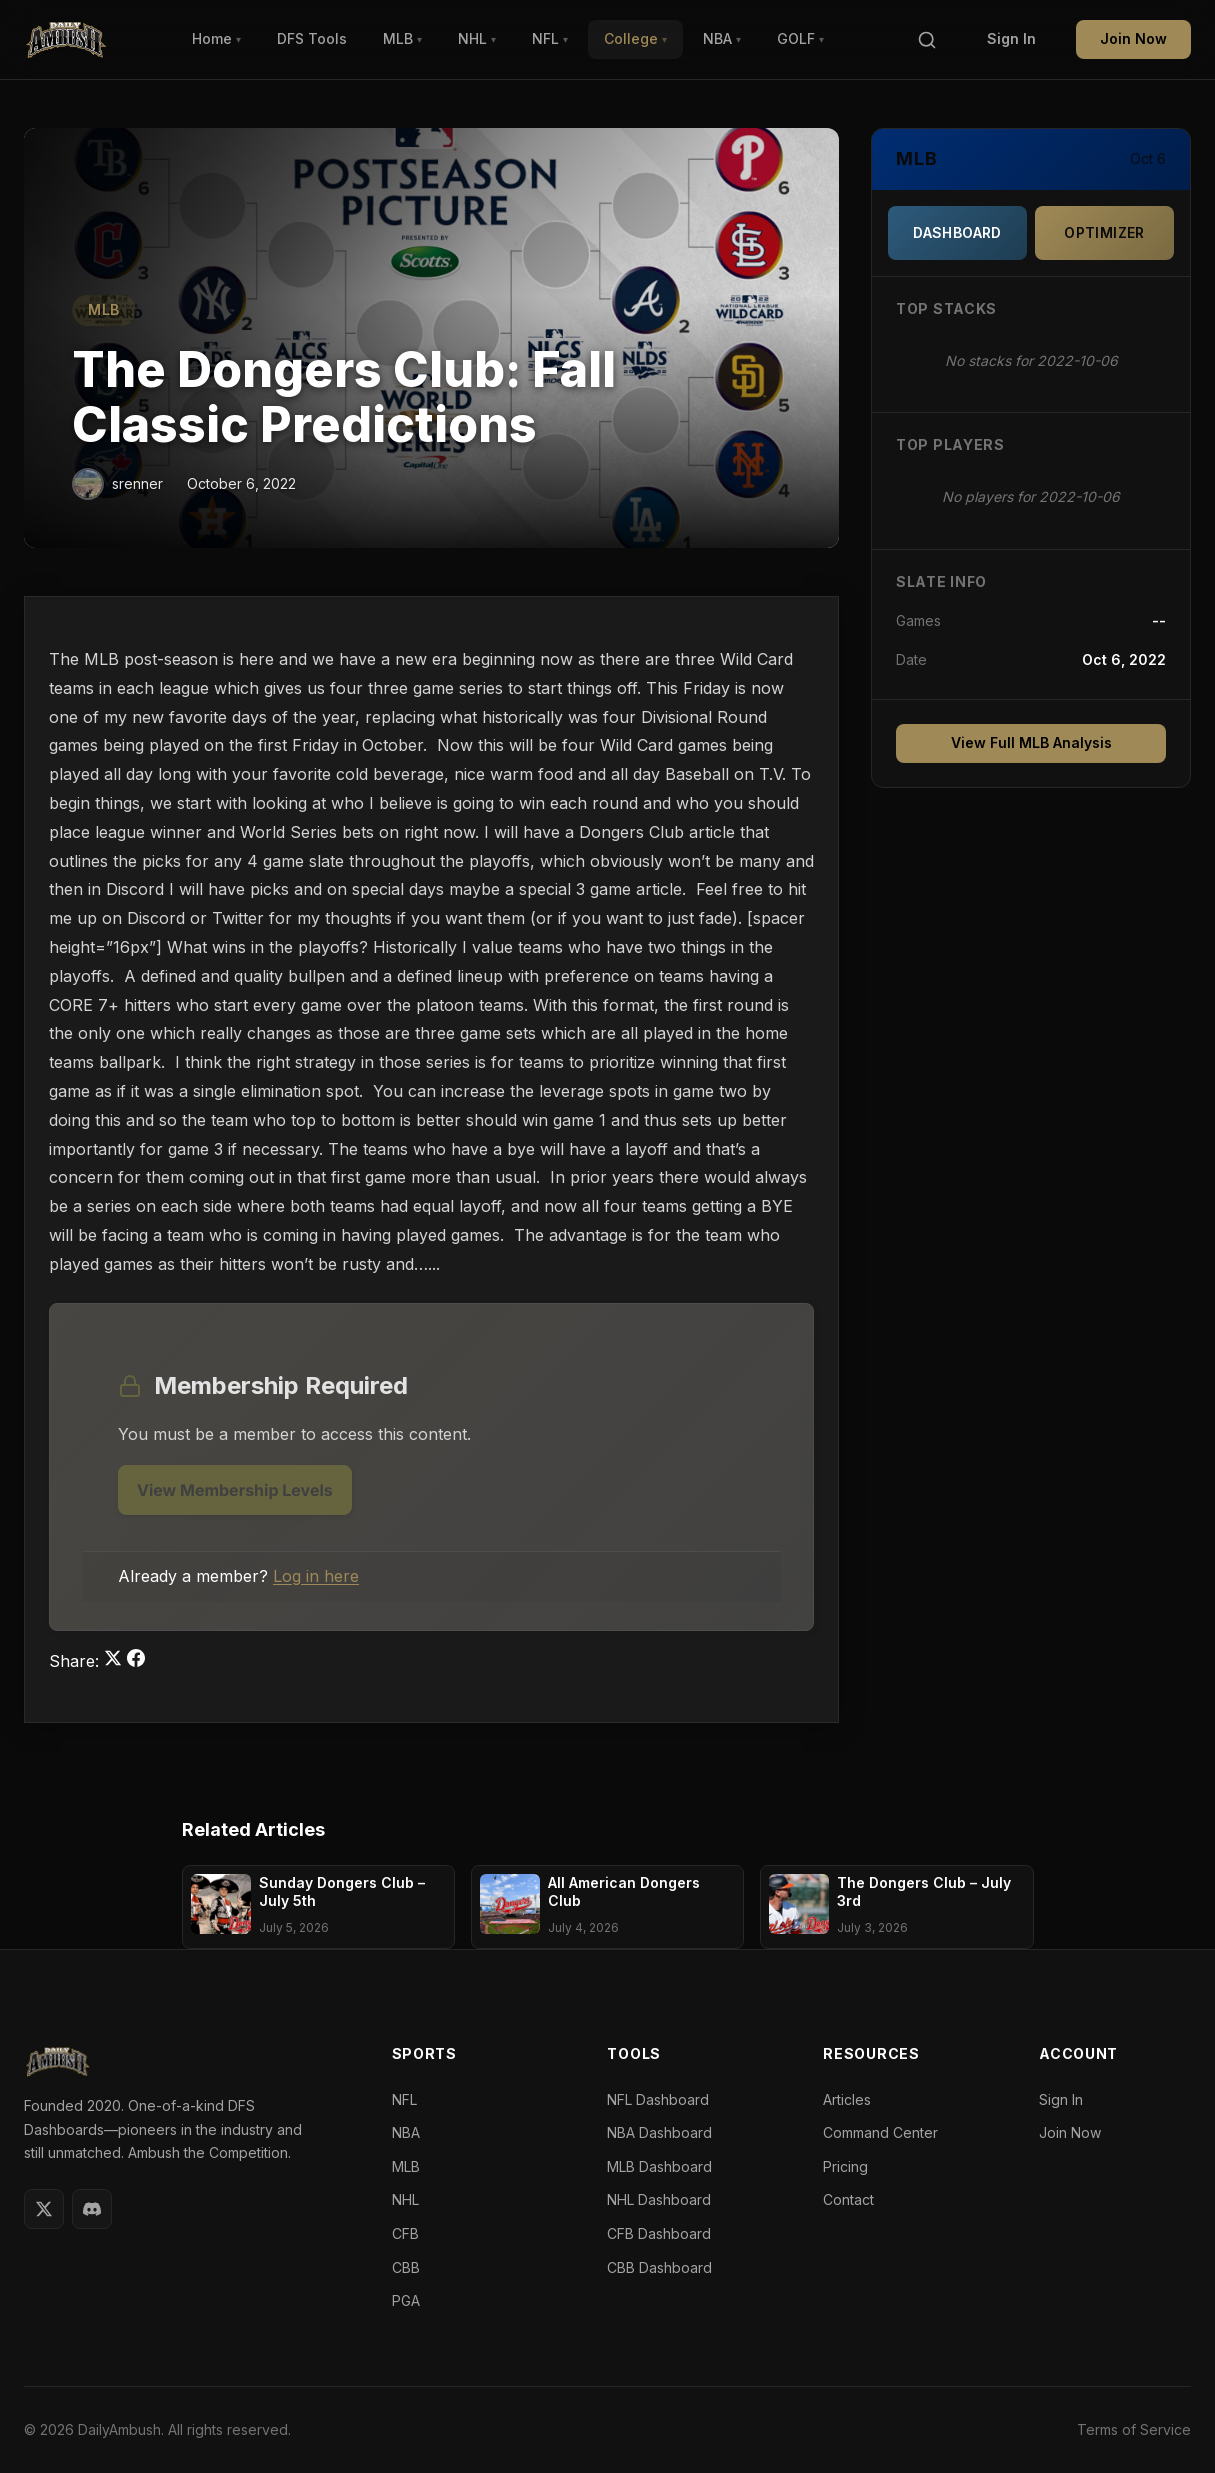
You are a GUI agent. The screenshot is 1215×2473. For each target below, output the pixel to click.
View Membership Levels (235, 1490)
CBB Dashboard (659, 2267)
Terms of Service (1134, 2429)
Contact (848, 2199)
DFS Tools (312, 38)
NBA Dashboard (659, 2132)
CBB (406, 2267)
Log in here (316, 1576)
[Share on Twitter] (115, 1661)
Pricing (845, 2166)
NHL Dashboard (659, 2199)
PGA (406, 2300)
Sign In (1011, 38)
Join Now (1133, 38)
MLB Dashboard (659, 2166)
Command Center (880, 2132)
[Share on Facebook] (136, 1661)
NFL (550, 38)
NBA (722, 38)
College (635, 38)
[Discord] (92, 2209)
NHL (477, 38)
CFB (405, 2233)
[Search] (927, 40)
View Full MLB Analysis (1031, 742)
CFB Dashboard (659, 2233)
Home (216, 38)
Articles (847, 2099)
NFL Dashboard (658, 2099)
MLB (402, 38)
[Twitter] (44, 2209)
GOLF (800, 38)
